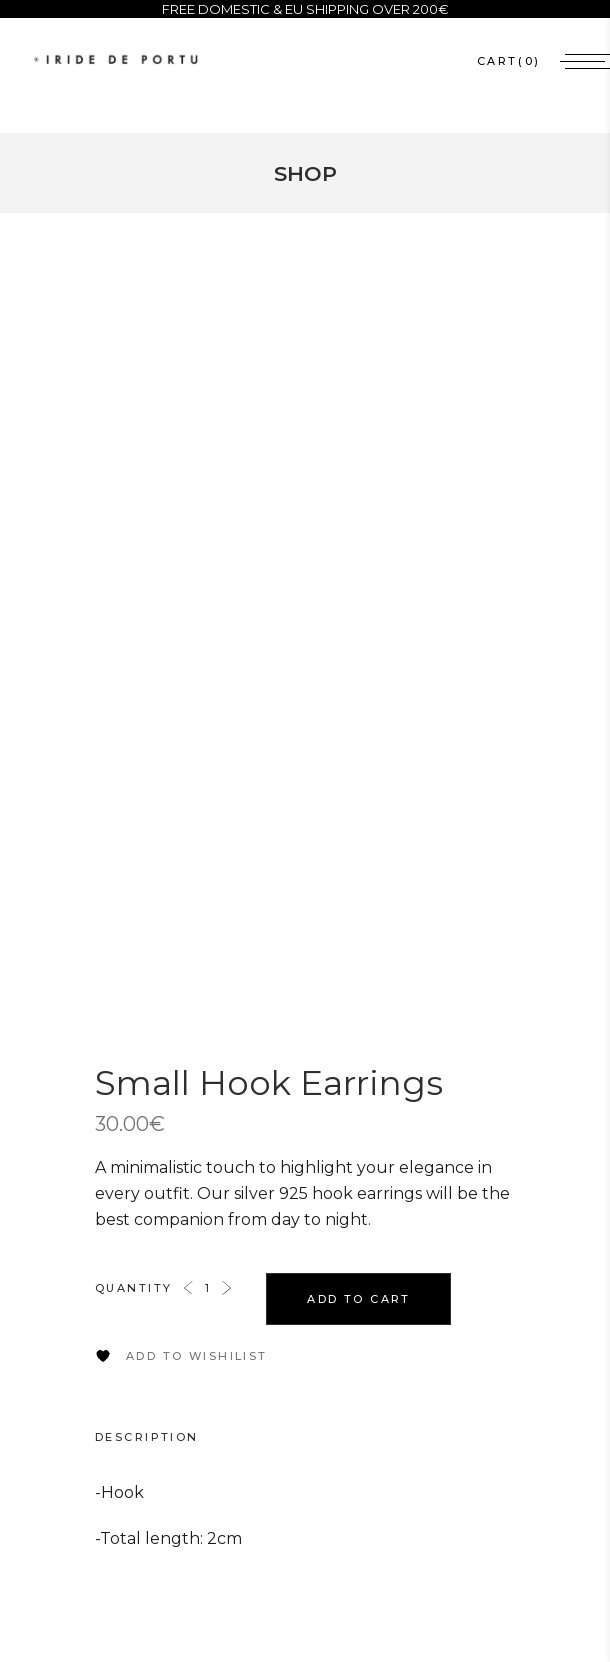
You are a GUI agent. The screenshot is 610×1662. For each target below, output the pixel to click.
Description (147, 1437)
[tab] (167, 1437)
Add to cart (359, 1299)
